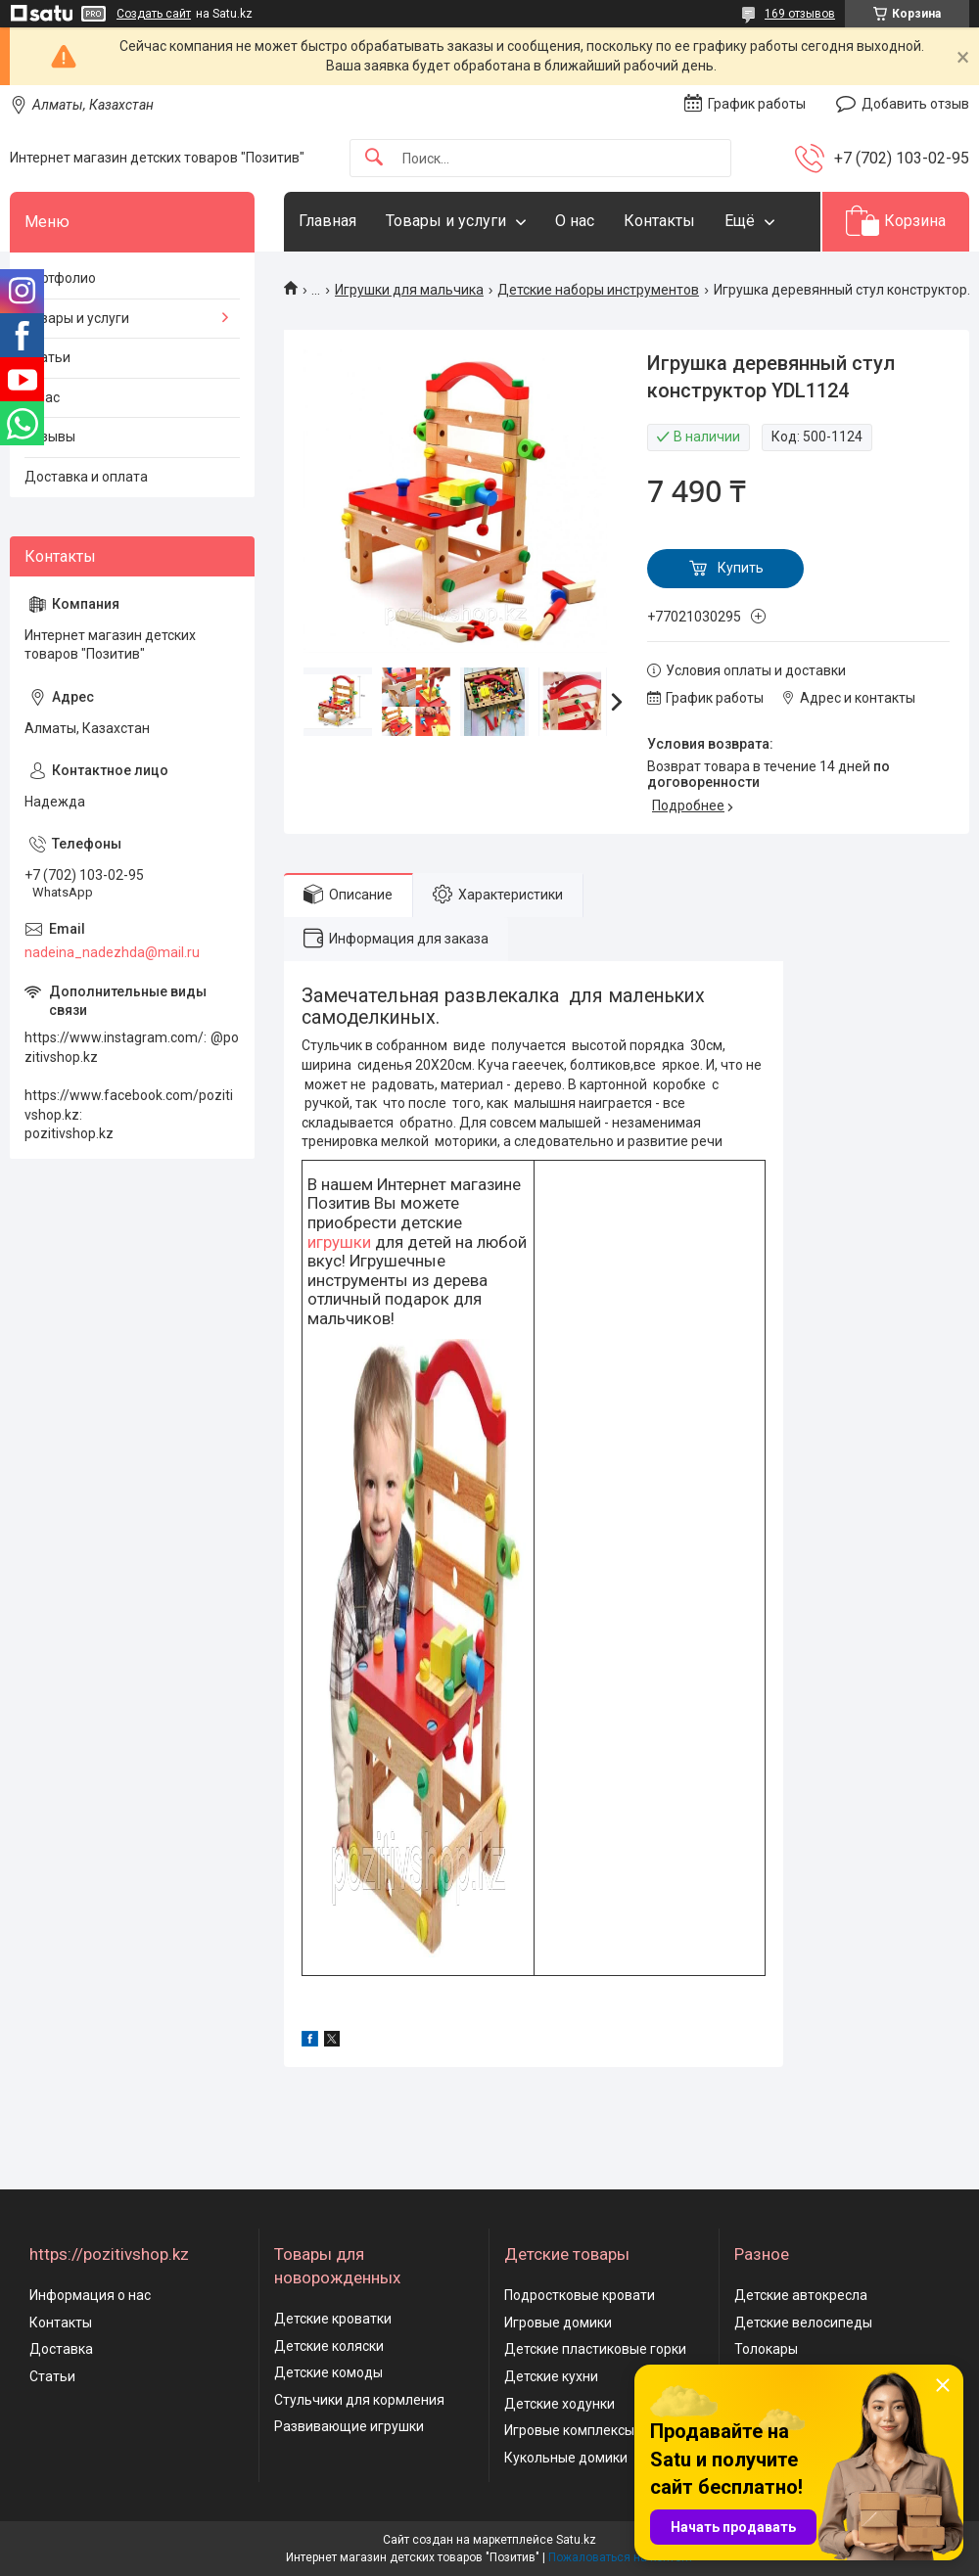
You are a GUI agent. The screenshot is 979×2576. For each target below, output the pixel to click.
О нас (574, 220)
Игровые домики (558, 2322)
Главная (327, 220)
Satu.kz (576, 2540)
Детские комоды (328, 2372)
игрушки (339, 1242)
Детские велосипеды (803, 2322)
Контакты (659, 220)
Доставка (61, 2349)
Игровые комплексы (569, 2430)
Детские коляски (329, 2346)
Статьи (47, 357)
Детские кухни (551, 2376)
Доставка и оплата (86, 476)
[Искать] (374, 158)
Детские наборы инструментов (598, 290)
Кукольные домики (566, 2457)
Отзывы (49, 436)
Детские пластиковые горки (595, 2349)
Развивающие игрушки (349, 2426)
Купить (741, 567)
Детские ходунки (559, 2404)
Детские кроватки (333, 2318)
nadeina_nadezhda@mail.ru (112, 952)
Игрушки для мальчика (409, 290)
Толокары (766, 2349)
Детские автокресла (800, 2295)
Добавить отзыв (915, 104)
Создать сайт (154, 14)
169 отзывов (800, 14)
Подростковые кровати (579, 2295)
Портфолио (60, 278)
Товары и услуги (446, 220)
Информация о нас (90, 2295)
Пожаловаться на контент (620, 2557)
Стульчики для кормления (359, 2400)
